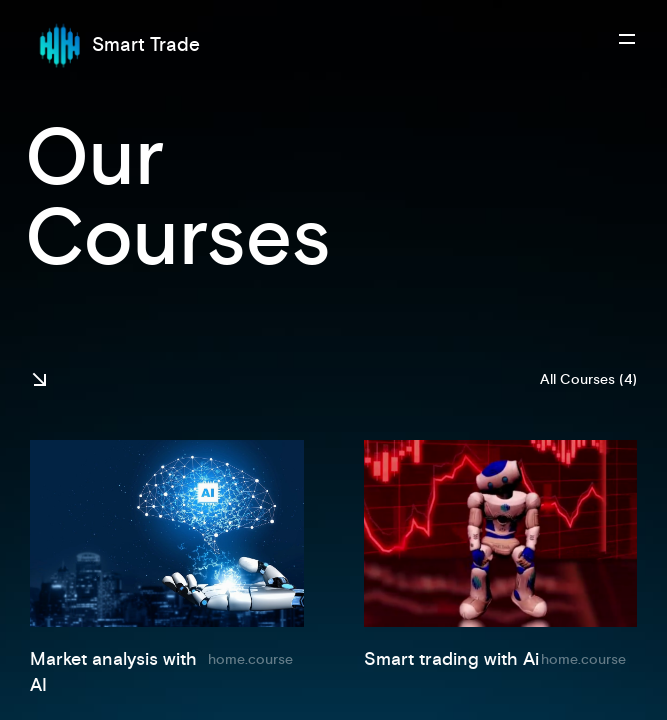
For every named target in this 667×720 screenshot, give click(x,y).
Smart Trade (115, 45)
